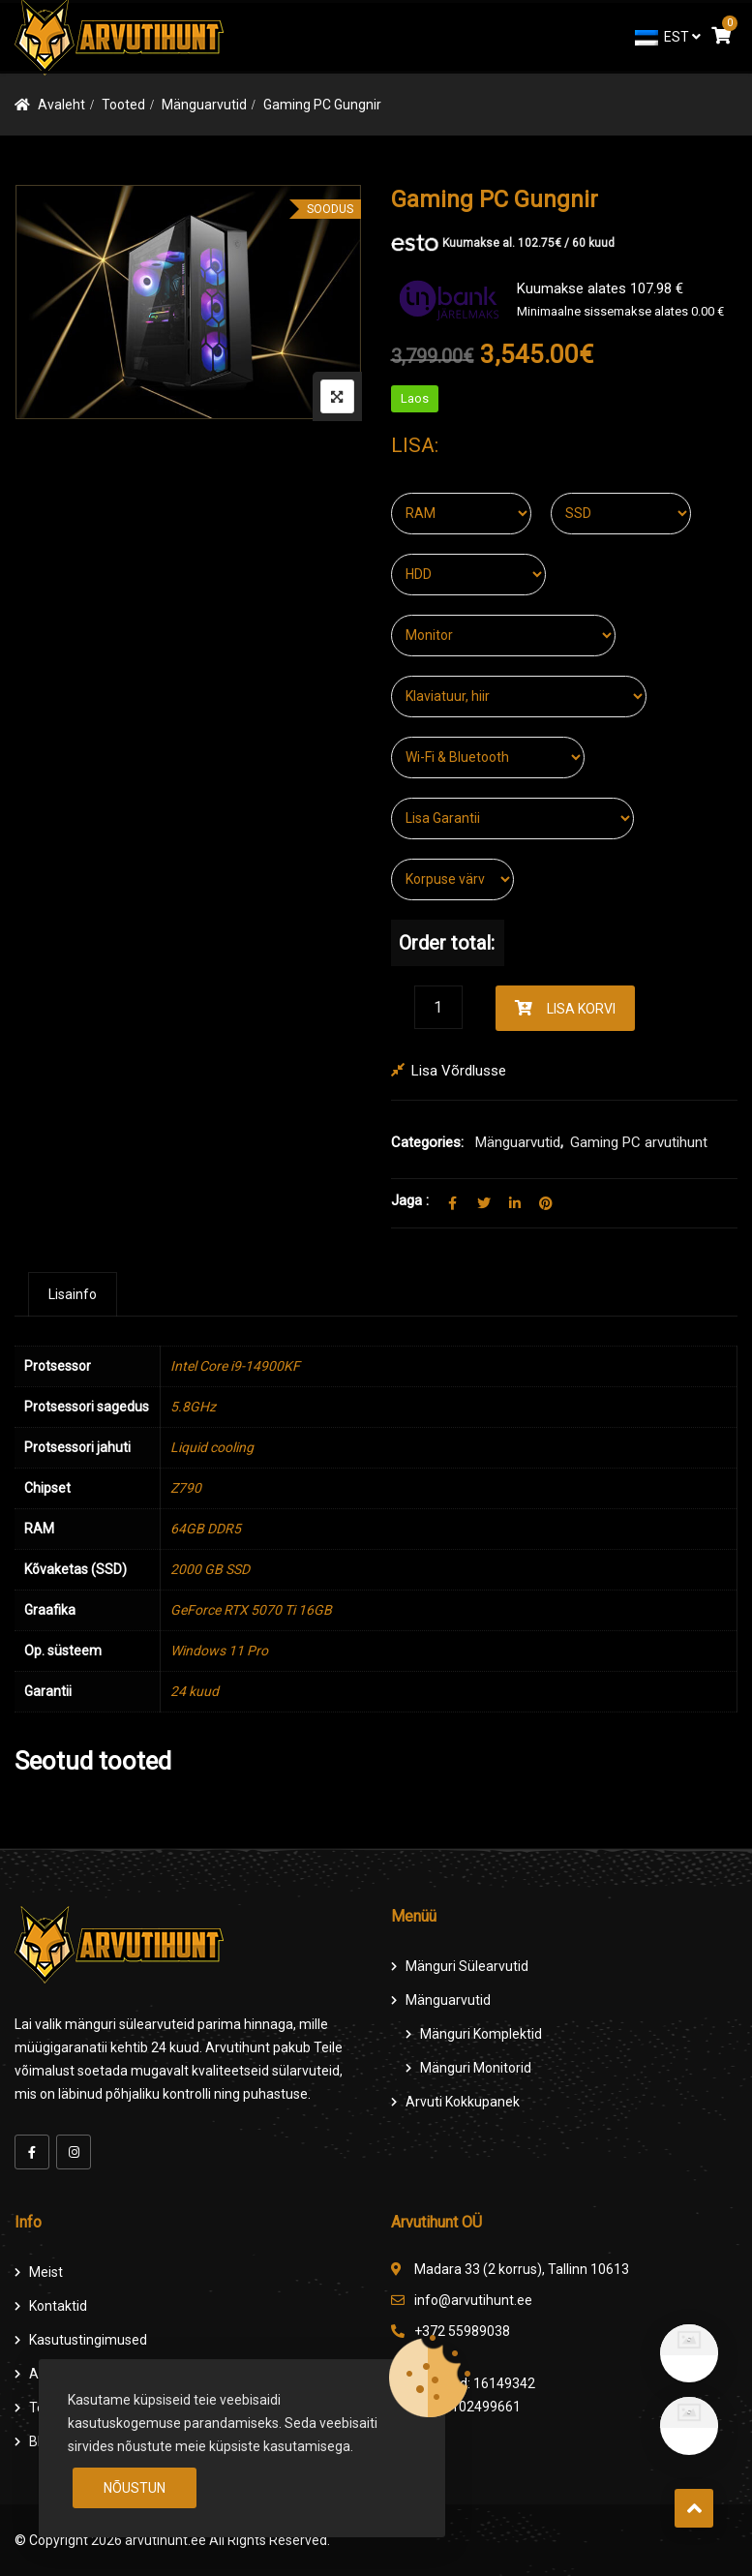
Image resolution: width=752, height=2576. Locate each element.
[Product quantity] (438, 1007)
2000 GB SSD (210, 1569)
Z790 (185, 1488)
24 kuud (194, 1691)
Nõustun (134, 2488)
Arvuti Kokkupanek (463, 2101)
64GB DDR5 (205, 1528)
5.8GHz (193, 1406)
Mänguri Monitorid (475, 2068)
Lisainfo (72, 1294)
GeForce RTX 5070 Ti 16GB (251, 1610)
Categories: (427, 1142)
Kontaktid (58, 2306)
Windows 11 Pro (219, 1650)
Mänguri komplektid (481, 2034)
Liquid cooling (212, 1447)
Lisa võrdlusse (458, 1070)
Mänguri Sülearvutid (467, 1966)
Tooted (123, 104)
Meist (46, 2272)
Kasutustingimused (88, 2340)
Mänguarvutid (204, 104)
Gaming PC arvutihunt (638, 1142)
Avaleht (61, 104)
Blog (42, 2441)
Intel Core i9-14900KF (235, 1366)
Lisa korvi (581, 1008)
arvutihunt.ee (165, 2540)
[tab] (72, 1294)
